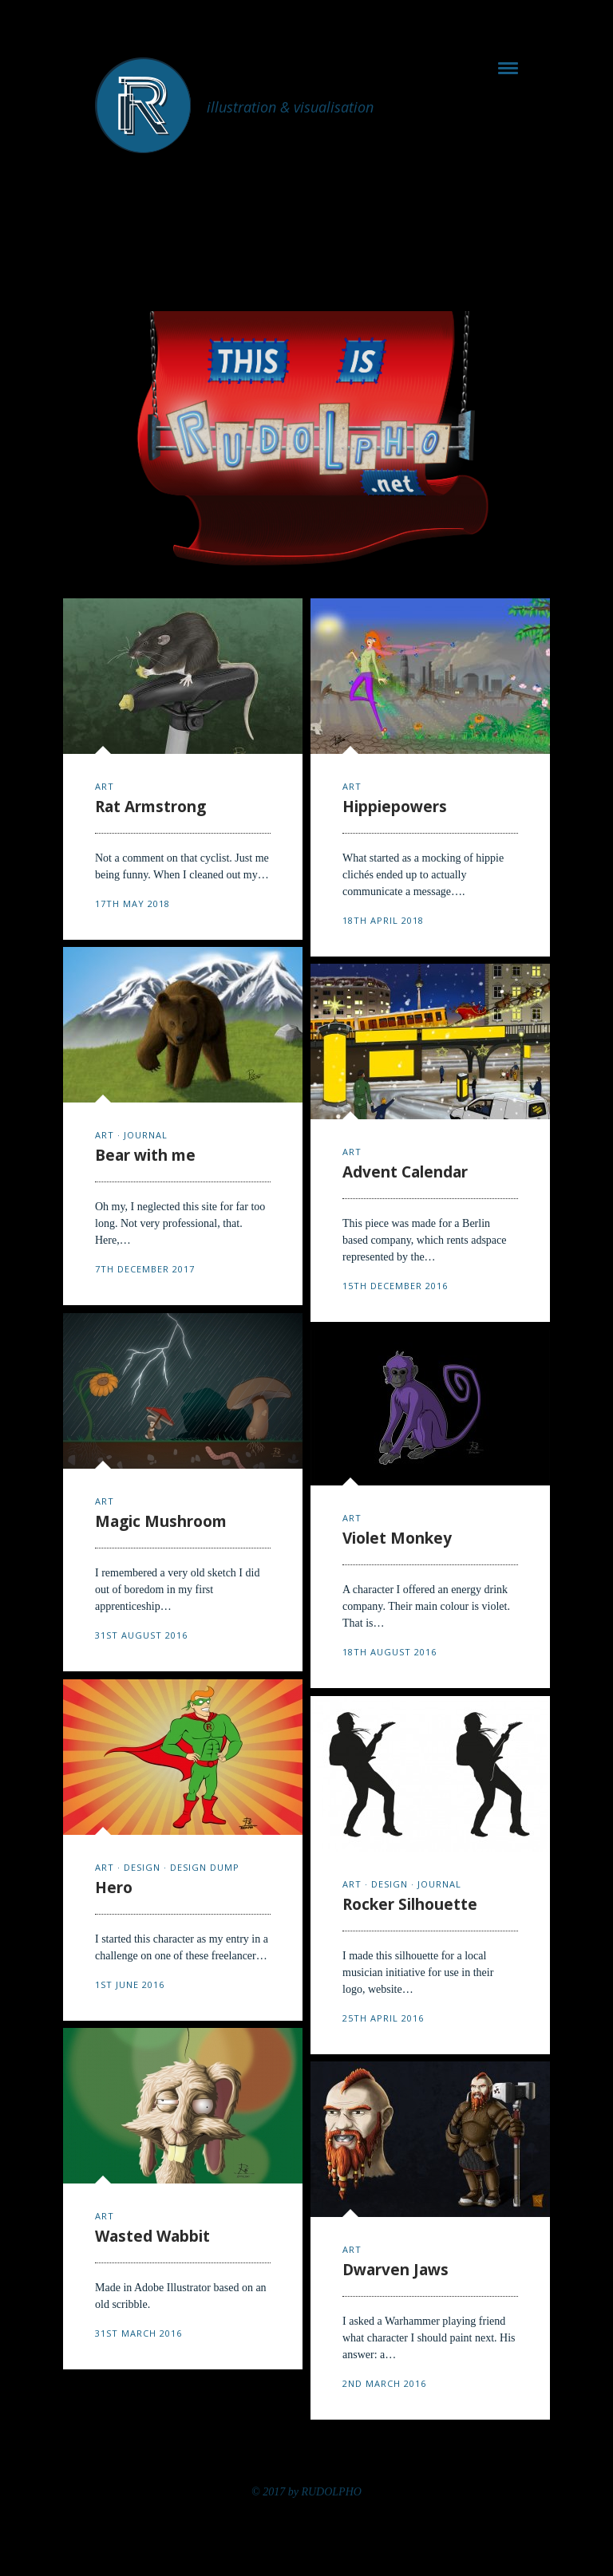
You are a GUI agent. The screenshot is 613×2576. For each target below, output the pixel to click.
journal (146, 1135)
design (142, 1867)
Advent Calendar (405, 1172)
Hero (113, 1887)
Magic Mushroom (161, 1521)
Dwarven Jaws (395, 2269)
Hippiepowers (394, 806)
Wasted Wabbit (152, 2236)
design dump (204, 1867)
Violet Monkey (397, 1538)
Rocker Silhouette (409, 1904)
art (104, 786)
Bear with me (145, 1155)
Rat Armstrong (150, 806)
